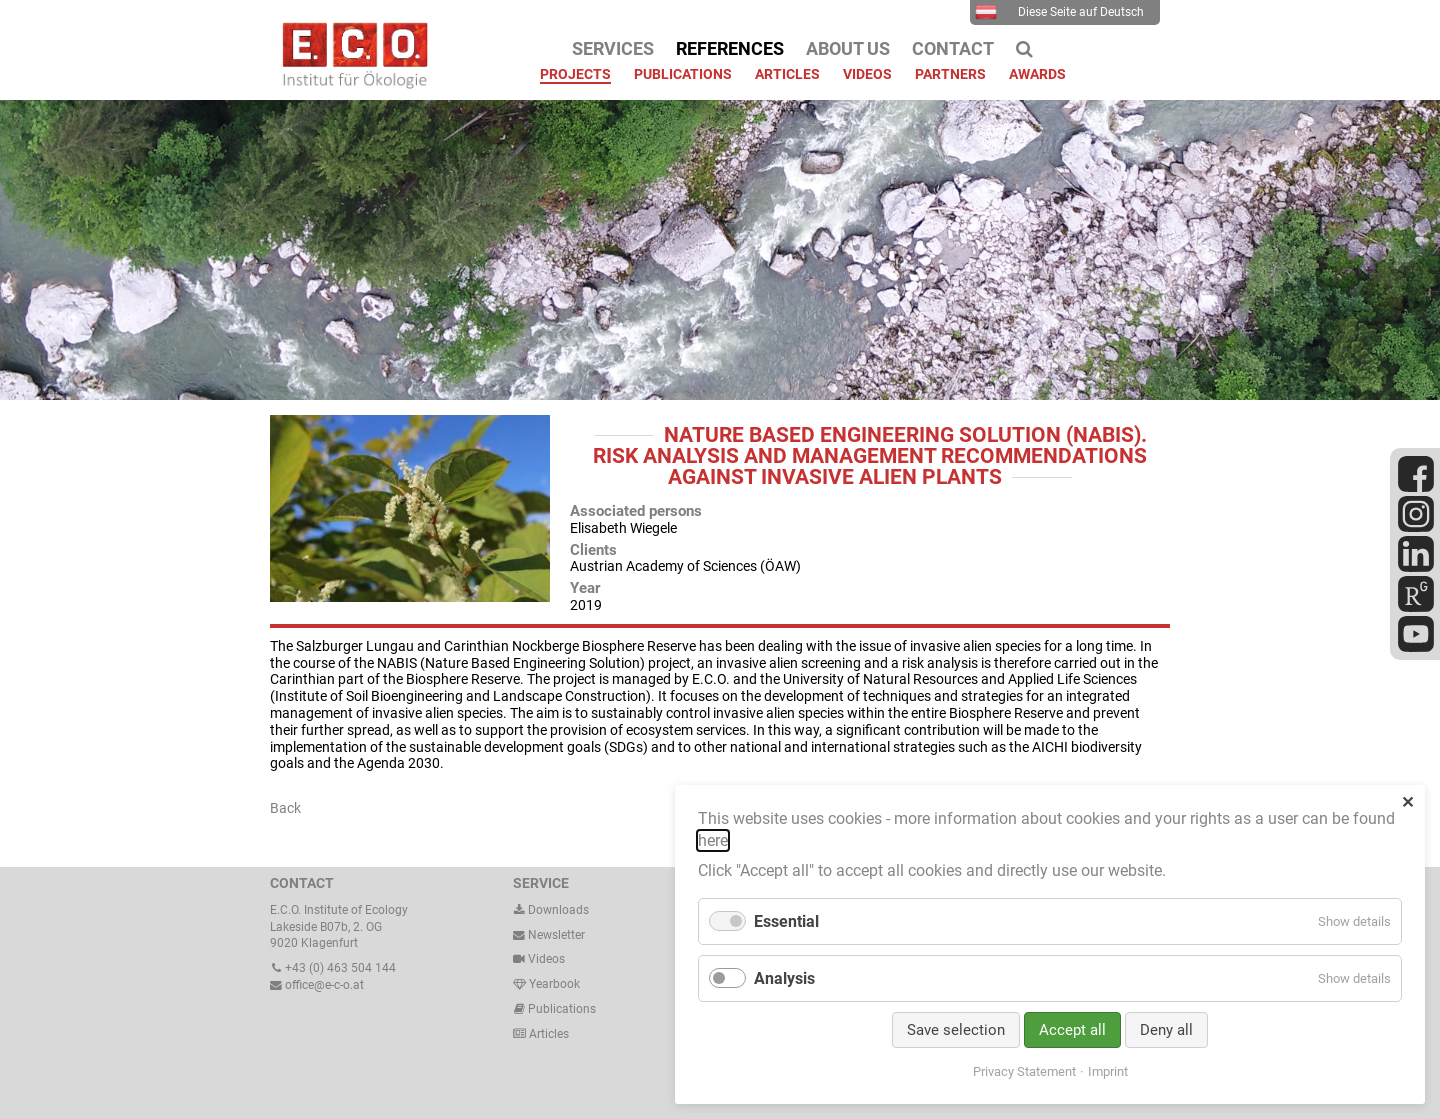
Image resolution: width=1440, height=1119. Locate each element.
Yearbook (546, 984)
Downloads (551, 910)
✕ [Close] (1407, 802)
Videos (546, 959)
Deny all (1166, 1030)
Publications (562, 1009)
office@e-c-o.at (317, 985)
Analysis (784, 978)
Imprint (1108, 1071)
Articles (547, 1034)
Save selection (956, 1030)
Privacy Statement (1024, 1071)
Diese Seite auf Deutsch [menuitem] (1059, 12)
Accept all (1072, 1030)
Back (285, 808)
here (713, 840)
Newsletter (549, 935)
